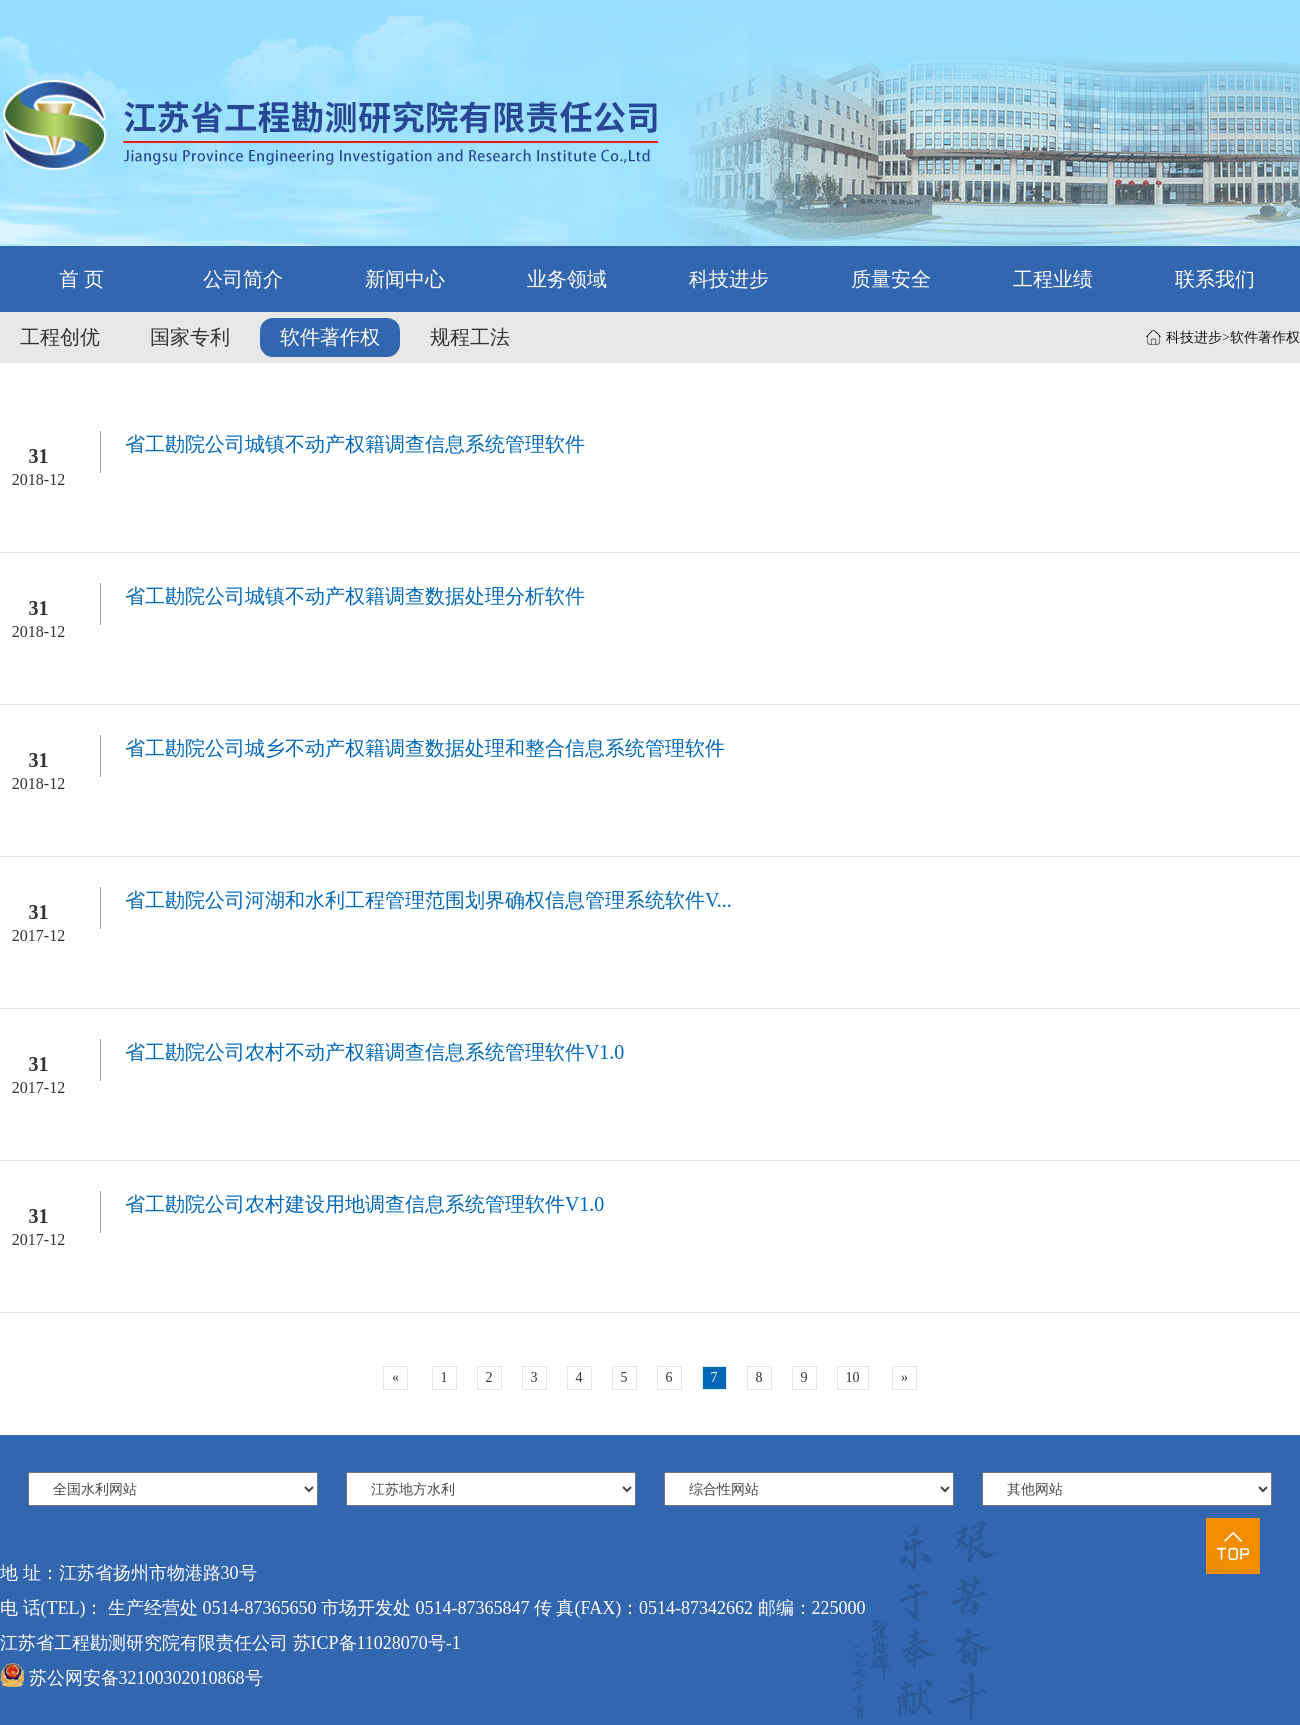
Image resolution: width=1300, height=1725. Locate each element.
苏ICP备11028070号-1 (377, 1643)
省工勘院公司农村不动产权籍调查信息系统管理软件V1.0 (374, 1052)
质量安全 (891, 279)
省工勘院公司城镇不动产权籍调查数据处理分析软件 (355, 596)
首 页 (81, 279)
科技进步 (729, 279)
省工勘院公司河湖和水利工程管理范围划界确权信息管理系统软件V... (428, 900)
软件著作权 (1265, 337)
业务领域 (567, 279)
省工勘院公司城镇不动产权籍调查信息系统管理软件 (355, 444)
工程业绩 (1053, 279)
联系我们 (1215, 279)
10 (853, 1377)
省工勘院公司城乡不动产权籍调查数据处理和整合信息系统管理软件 (425, 748)
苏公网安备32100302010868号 (146, 1678)
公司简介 (243, 279)
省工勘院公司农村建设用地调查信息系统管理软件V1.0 (364, 1204)
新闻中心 (405, 279)
